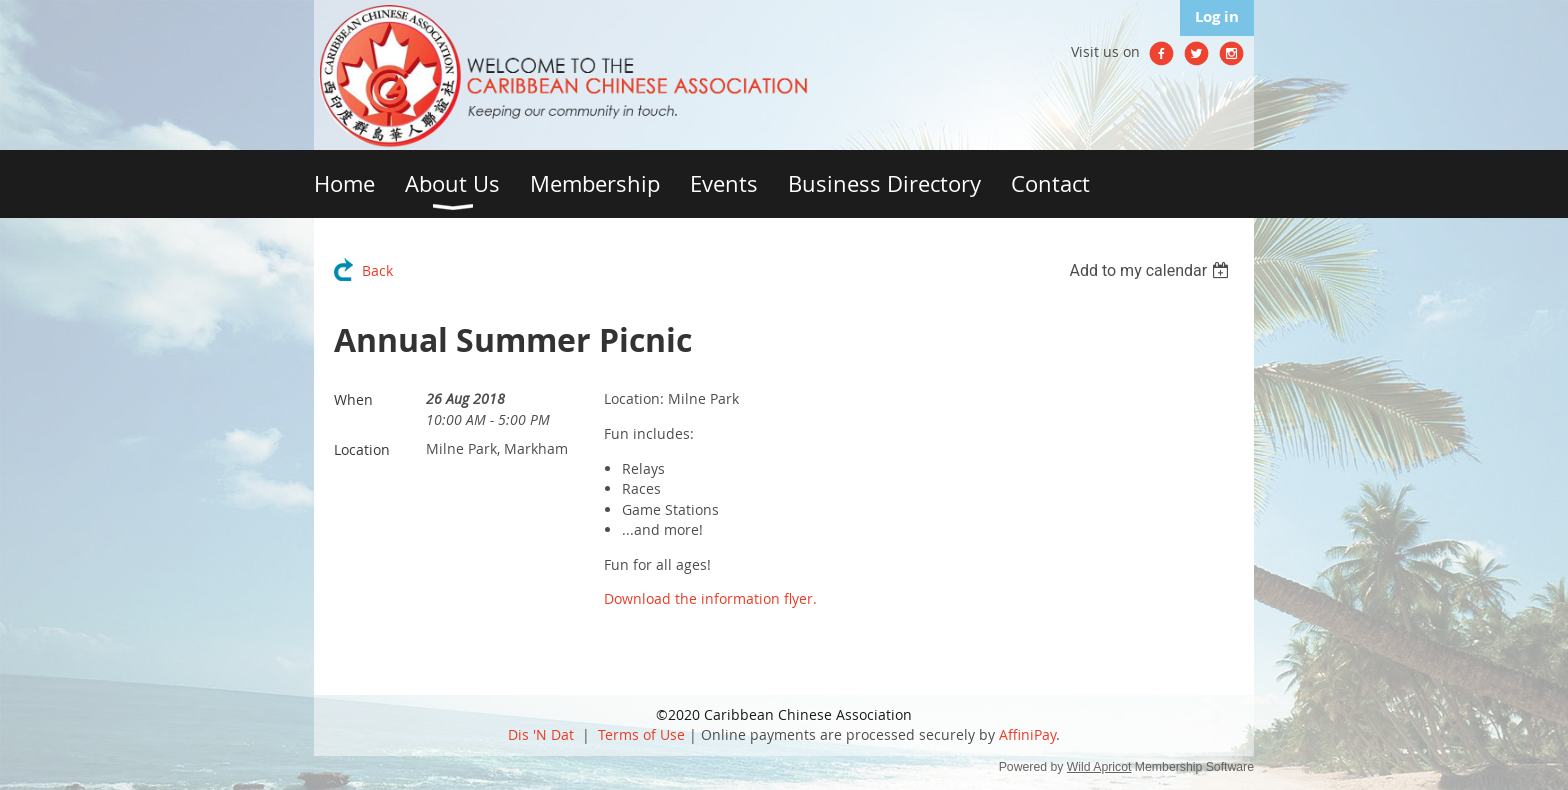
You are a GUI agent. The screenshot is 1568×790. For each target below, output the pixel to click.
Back (377, 270)
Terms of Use (641, 734)
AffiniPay (1027, 734)
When (353, 399)
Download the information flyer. (710, 598)
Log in (1217, 16)
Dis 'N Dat (541, 734)
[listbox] (1151, 270)
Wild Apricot (1099, 767)
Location (362, 449)
